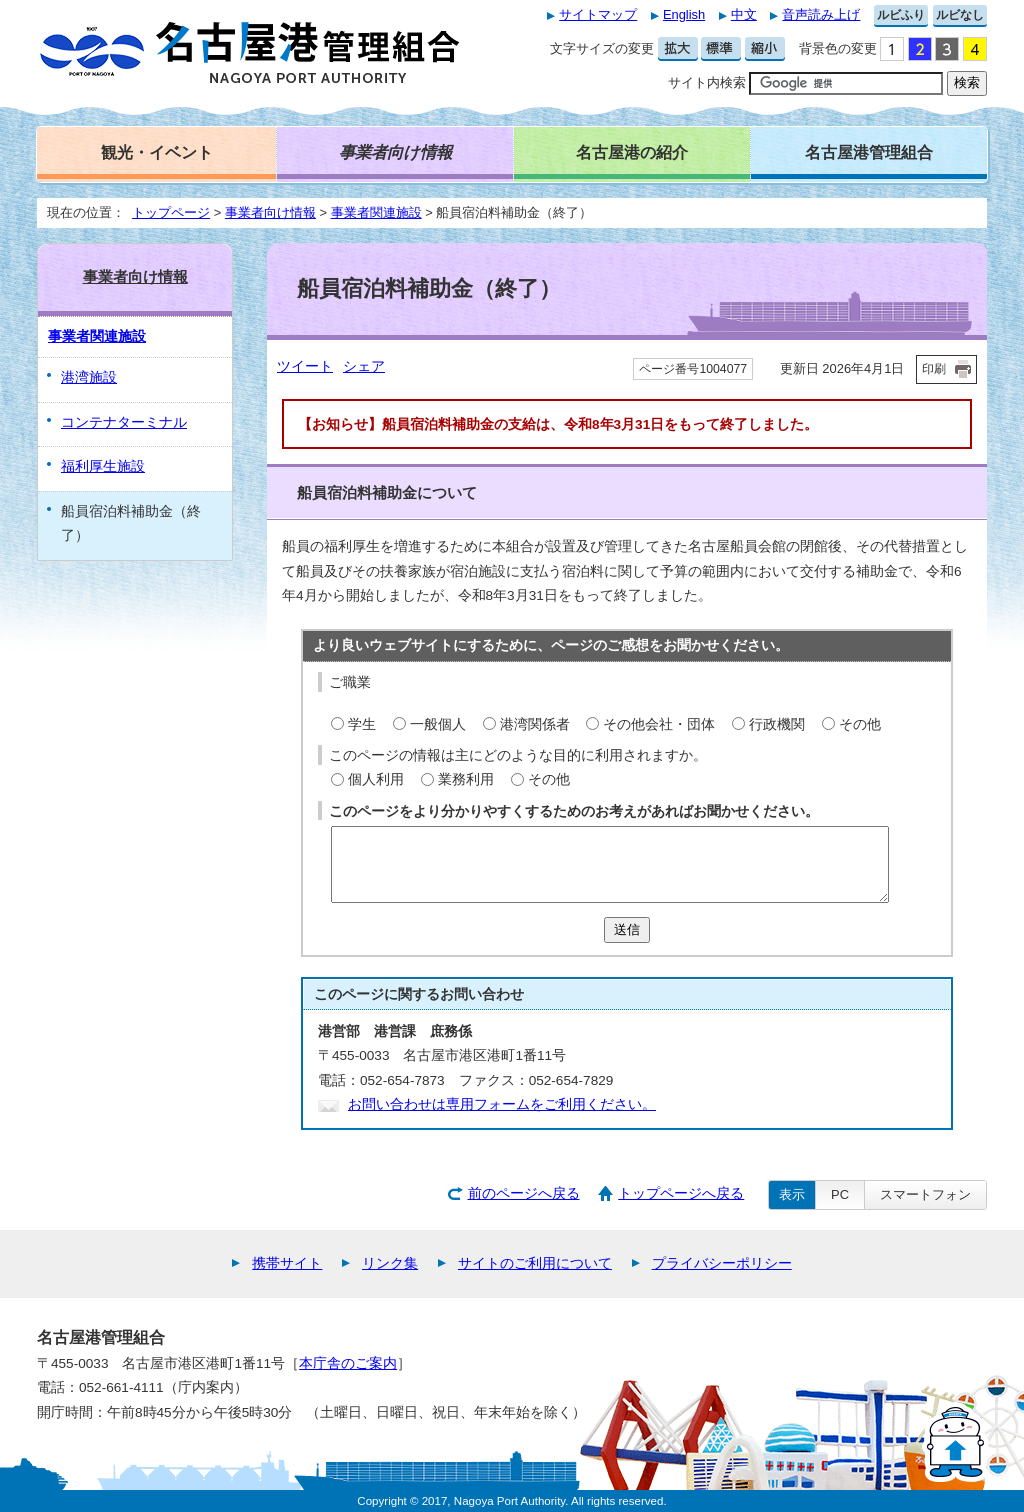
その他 (860, 724)
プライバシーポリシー (722, 1263)
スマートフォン (925, 1194)
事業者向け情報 (270, 212)
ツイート (305, 366)
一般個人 (438, 724)
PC (840, 1194)
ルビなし (960, 15)
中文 (744, 14)
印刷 (934, 369)
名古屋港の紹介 (632, 152)
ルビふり (901, 15)
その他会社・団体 (659, 724)
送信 (627, 929)
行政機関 (777, 724)
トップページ (171, 212)
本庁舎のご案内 (348, 1363)
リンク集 (390, 1263)
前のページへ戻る (524, 1193)
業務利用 (466, 779)
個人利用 (376, 779)
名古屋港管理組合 (869, 152)
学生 (362, 724)
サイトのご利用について (535, 1263)
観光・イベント (157, 152)
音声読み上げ (821, 14)
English (684, 14)
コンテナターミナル (124, 422)
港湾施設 (89, 377)
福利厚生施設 (103, 466)
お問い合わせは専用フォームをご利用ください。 (502, 1104)
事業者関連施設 (376, 212)
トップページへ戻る (681, 1193)
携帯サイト (287, 1263)
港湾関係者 (535, 724)
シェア (364, 366)
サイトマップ (598, 14)
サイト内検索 (707, 82)
